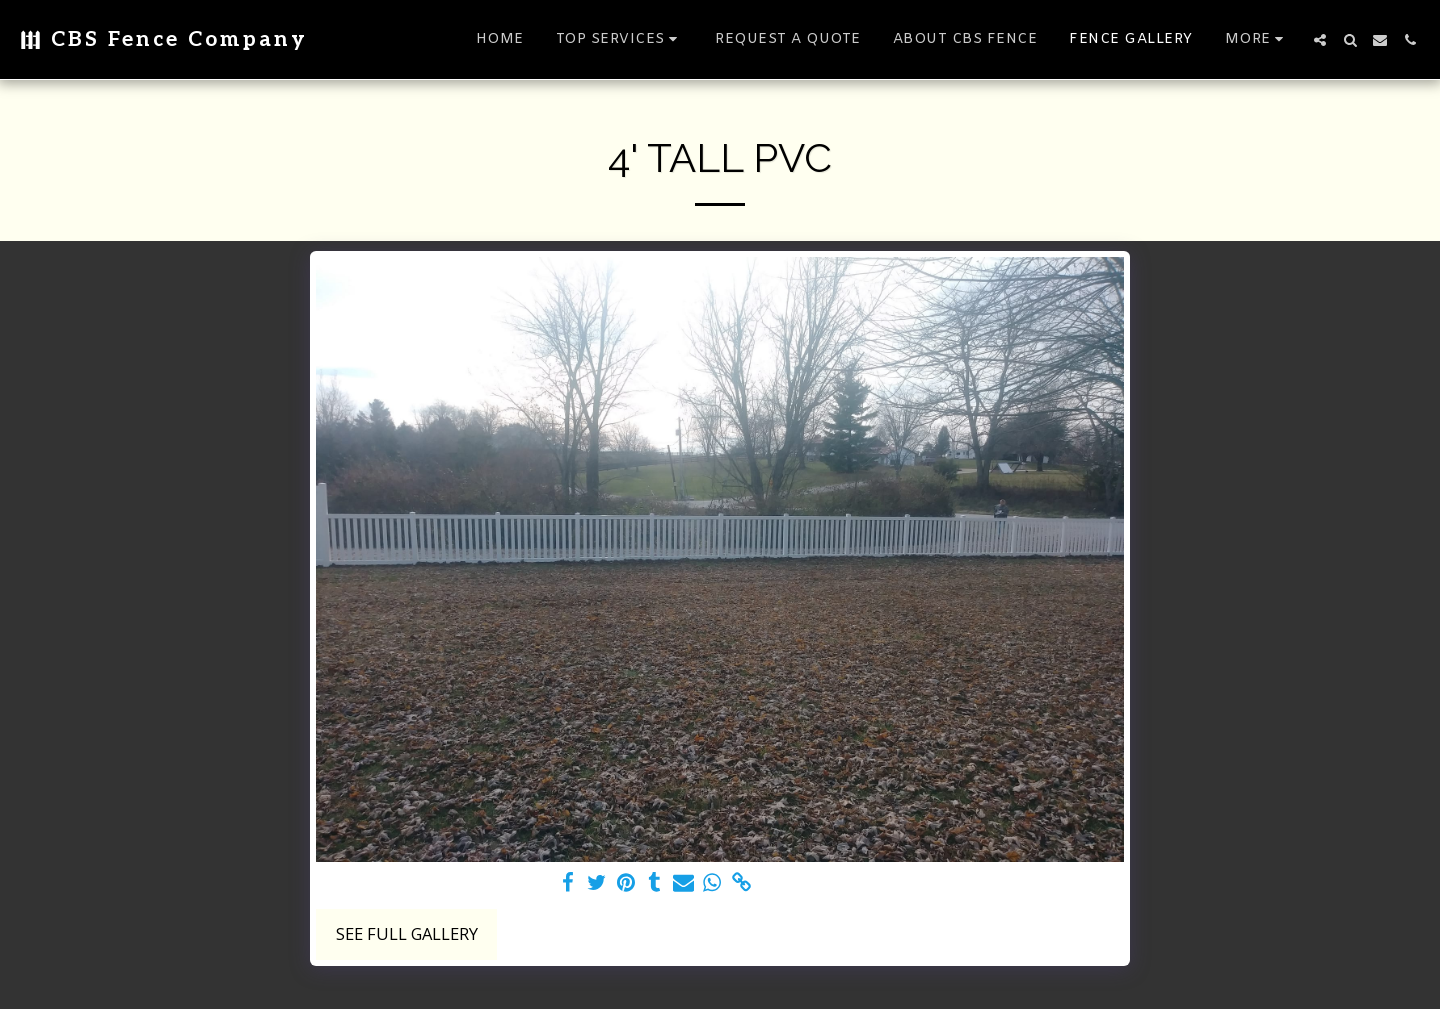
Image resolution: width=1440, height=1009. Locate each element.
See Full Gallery (407, 933)
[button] (620, 39)
